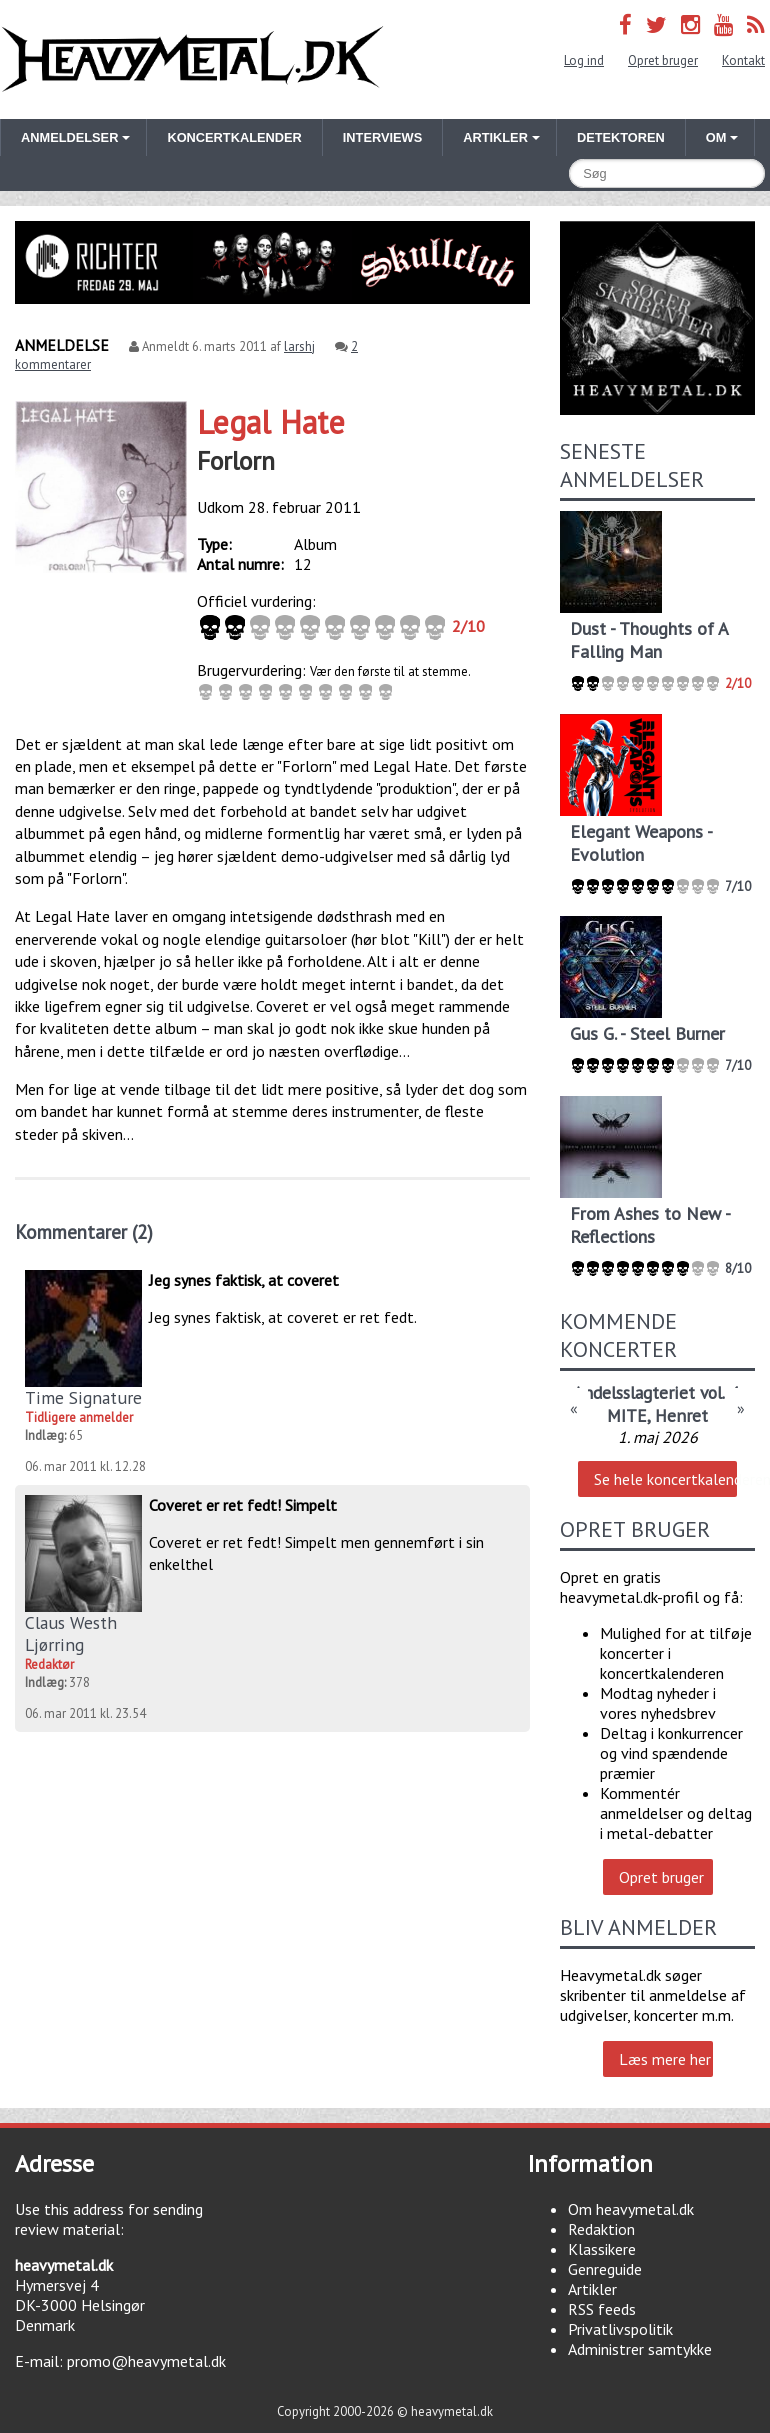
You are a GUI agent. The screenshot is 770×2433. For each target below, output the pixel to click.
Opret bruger (663, 60)
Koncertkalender (234, 137)
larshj (299, 346)
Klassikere (602, 2249)
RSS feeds (602, 2309)
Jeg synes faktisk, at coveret (244, 1280)
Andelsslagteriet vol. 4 (656, 1392)
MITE (627, 1415)
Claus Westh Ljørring (71, 1633)
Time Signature (83, 1397)
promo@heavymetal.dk (146, 2361)
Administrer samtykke (640, 2349)
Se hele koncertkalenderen (665, 1479)
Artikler (592, 2289)
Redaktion (601, 2229)
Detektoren (621, 137)
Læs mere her (665, 2059)
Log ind (584, 60)
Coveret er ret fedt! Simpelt (243, 1505)
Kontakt (743, 60)
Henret (681, 1415)
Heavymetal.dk (192, 59)
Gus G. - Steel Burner (647, 1033)
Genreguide (605, 2269)
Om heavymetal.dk (631, 2209)
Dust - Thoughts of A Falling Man (649, 640)
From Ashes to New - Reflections (650, 1225)
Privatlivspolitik (620, 2329)
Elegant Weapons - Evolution (641, 843)
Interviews (382, 137)
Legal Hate (271, 422)
